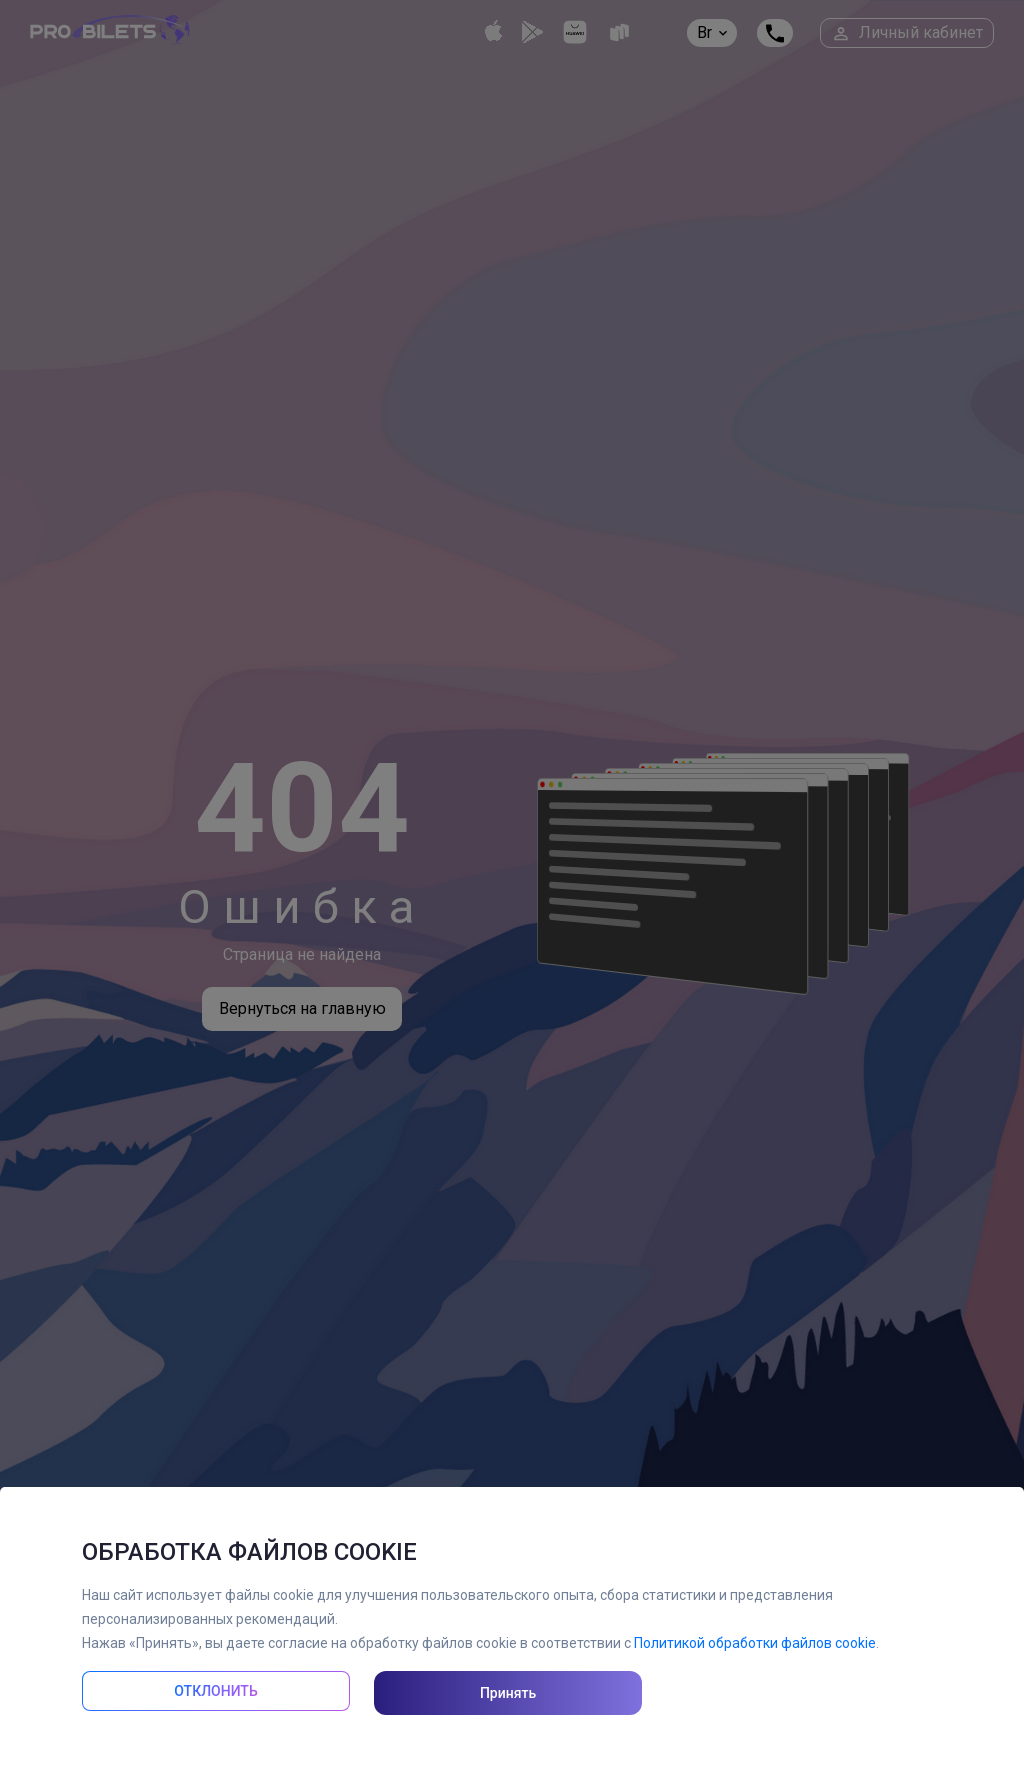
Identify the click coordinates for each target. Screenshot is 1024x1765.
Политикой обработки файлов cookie (755, 1643)
